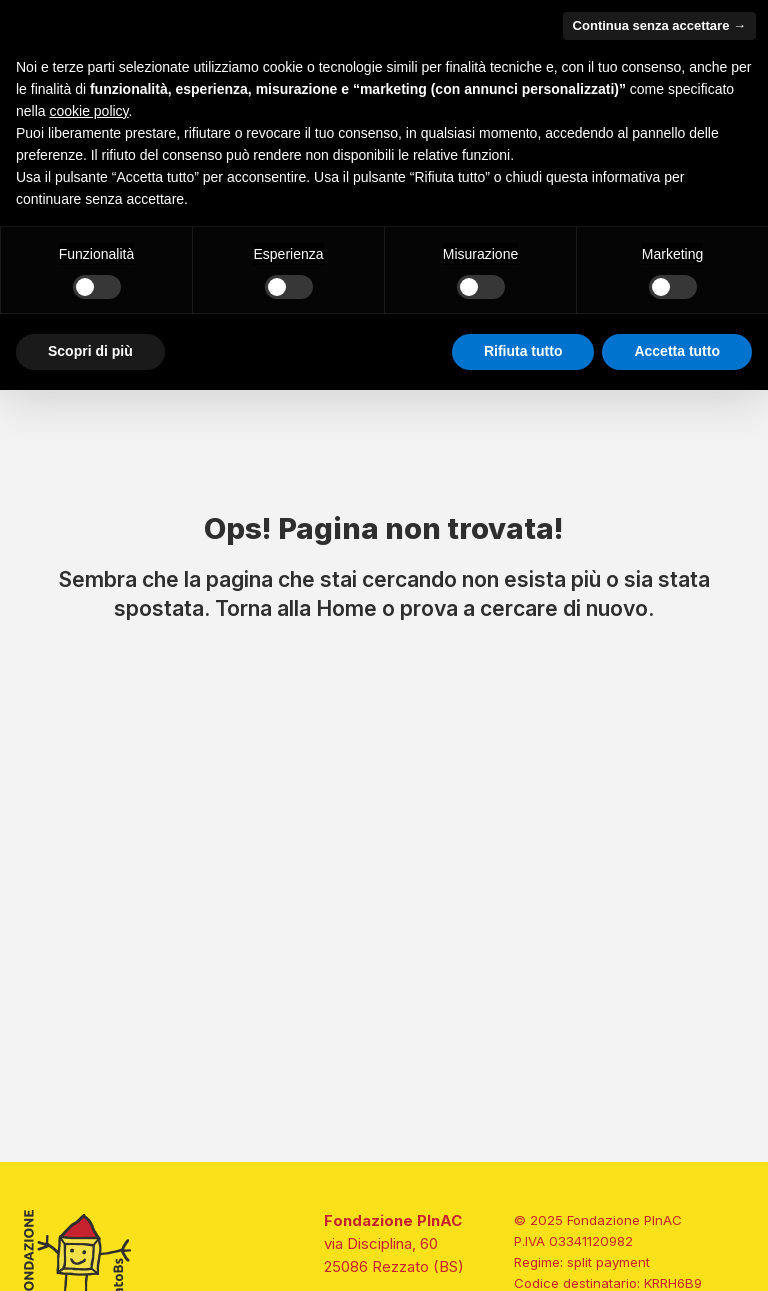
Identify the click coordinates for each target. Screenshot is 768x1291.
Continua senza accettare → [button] (659, 25)
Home (346, 608)
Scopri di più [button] (90, 351)
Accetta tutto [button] (677, 351)
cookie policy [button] (88, 111)
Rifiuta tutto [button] (523, 351)
